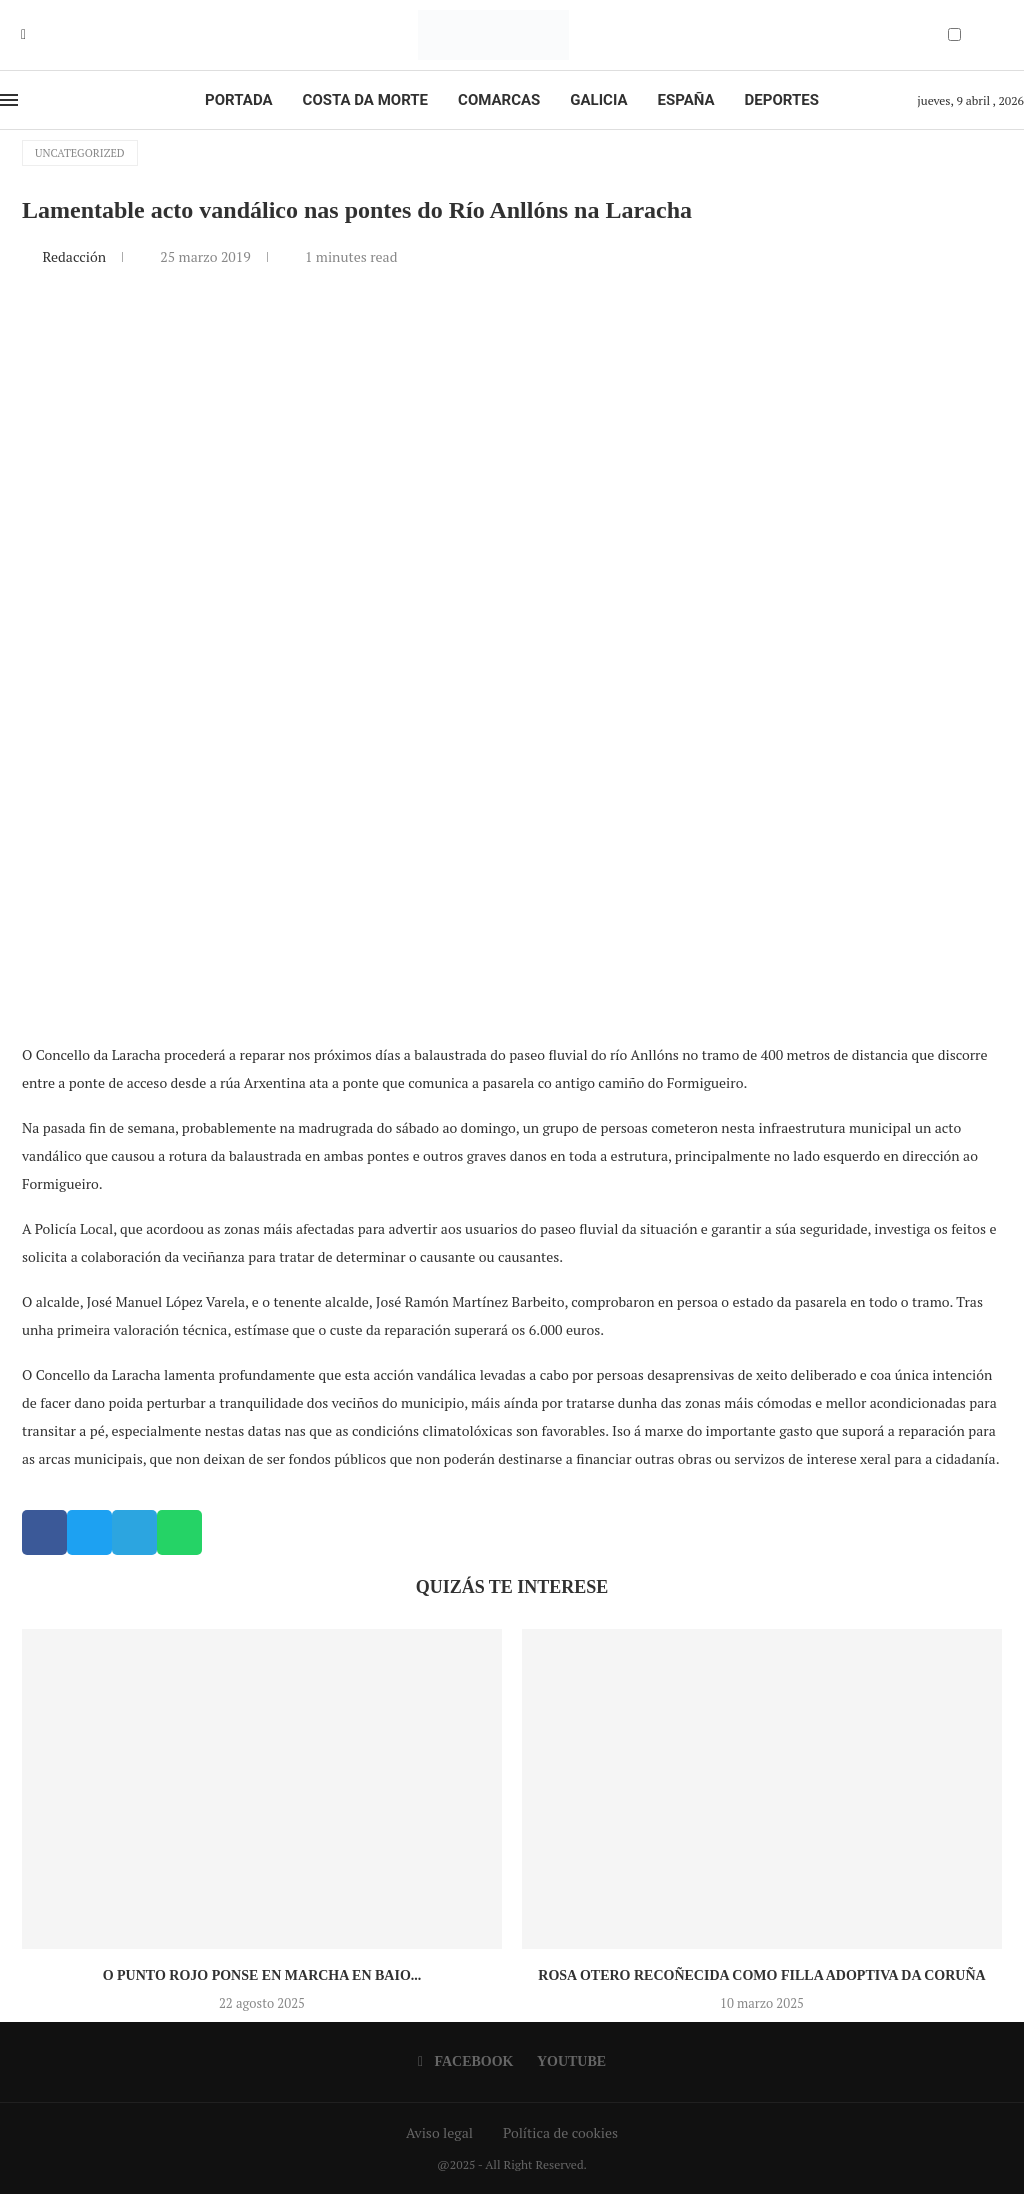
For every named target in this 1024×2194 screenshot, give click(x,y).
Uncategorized (80, 153)
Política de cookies (560, 2132)
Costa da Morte (366, 100)
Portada (238, 100)
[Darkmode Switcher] (954, 34)
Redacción (75, 256)
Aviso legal (439, 2132)
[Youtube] (38, 35)
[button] (44, 1532)
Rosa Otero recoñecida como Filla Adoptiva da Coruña (761, 1975)
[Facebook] (23, 35)
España (686, 100)
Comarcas (499, 100)
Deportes (782, 100)
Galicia (598, 100)
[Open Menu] (9, 100)
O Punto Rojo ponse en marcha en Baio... (262, 1975)
